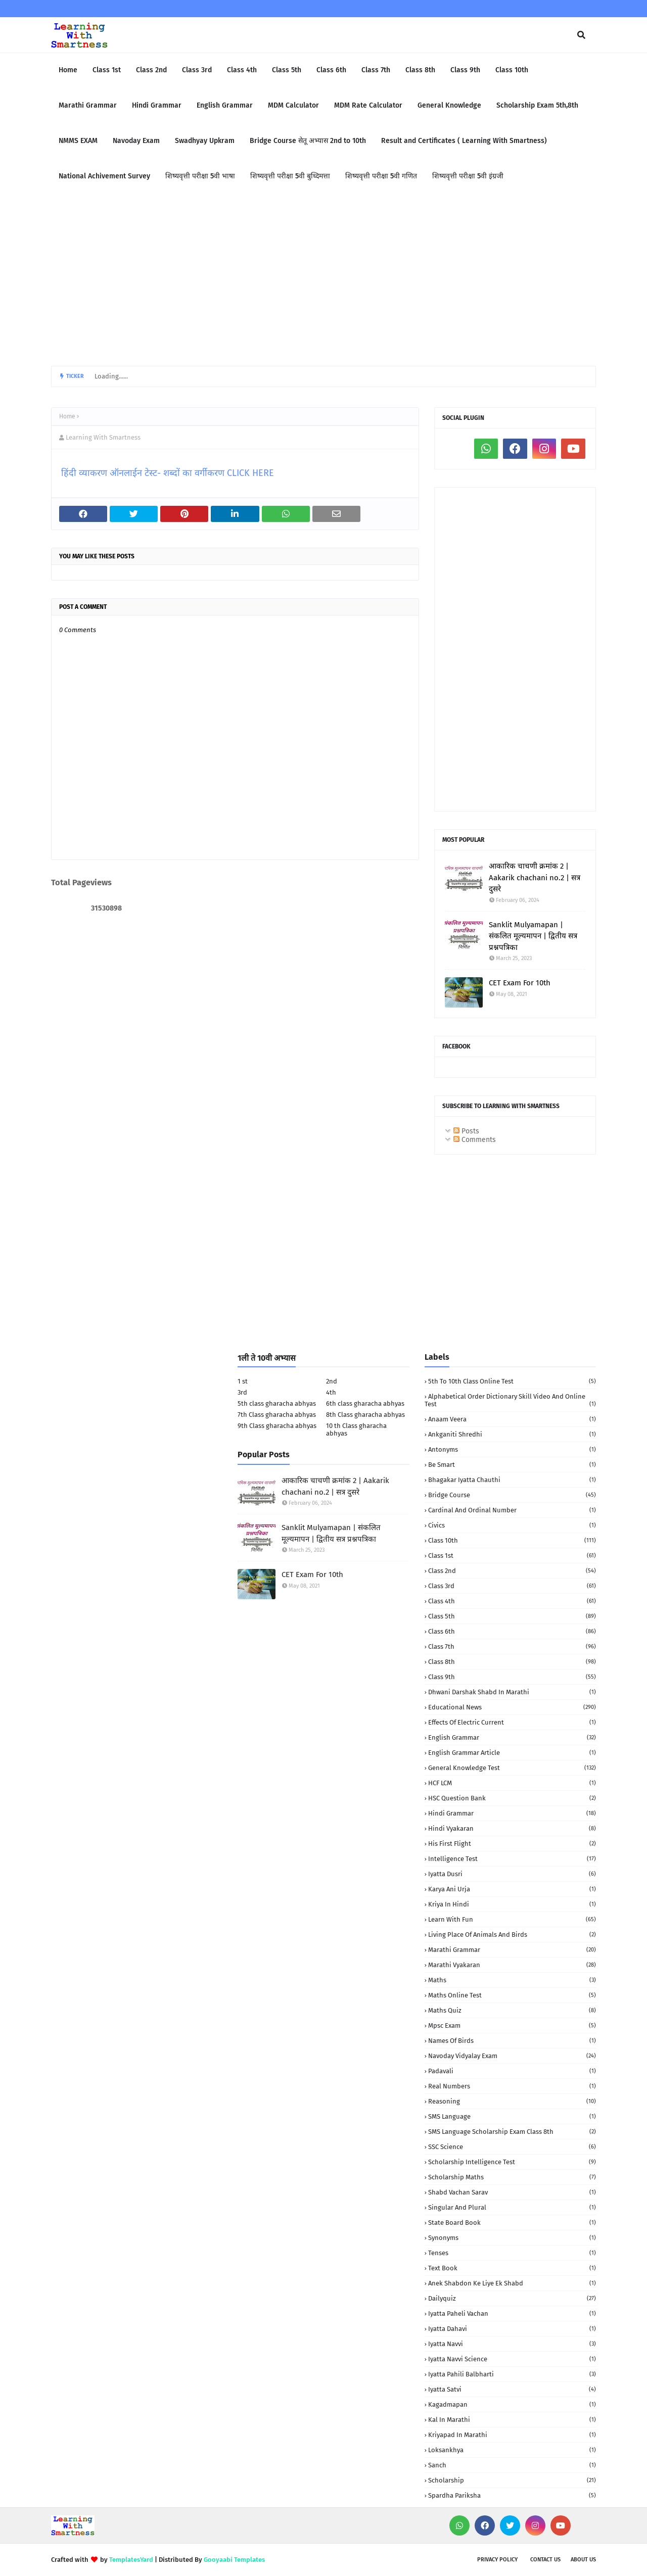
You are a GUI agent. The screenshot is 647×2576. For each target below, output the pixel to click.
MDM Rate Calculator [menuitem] (368, 105)
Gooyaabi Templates (234, 2559)
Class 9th (512, 1677)
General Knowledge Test (512, 1768)
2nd (331, 1381)
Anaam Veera (512, 1419)
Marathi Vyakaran (512, 1965)
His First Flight (512, 1843)
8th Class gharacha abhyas (365, 1414)
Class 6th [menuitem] (331, 70)
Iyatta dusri (512, 1874)
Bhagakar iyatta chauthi (512, 1480)
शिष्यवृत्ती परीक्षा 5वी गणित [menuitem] (381, 176)
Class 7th (512, 1646)
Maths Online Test (512, 1995)
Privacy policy (497, 2559)
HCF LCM (512, 1783)
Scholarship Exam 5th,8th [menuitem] (537, 105)
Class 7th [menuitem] (375, 70)
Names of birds (512, 2040)
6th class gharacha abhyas (365, 1403)
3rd (242, 1392)
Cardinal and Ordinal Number (512, 1510)
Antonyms (512, 1449)
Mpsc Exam (512, 2025)
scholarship (512, 2480)
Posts (466, 1131)
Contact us (545, 2559)
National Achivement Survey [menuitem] (104, 176)
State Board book (512, 2222)
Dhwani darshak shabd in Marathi (512, 1692)
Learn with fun (512, 1919)
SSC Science (512, 2147)
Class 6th (512, 1631)
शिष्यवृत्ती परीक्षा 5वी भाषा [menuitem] (200, 176)
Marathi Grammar (512, 1949)
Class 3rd (512, 1586)
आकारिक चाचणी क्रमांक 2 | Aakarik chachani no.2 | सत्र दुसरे (534, 877)
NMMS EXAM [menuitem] (78, 140)
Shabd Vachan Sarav (512, 2192)
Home (67, 416)
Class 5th (512, 1616)
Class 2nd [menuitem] (151, 70)
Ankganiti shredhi (512, 1434)
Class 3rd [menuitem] (197, 70)
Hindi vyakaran (512, 1828)
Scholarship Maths (512, 2177)
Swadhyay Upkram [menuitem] (205, 140)
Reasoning (512, 2101)
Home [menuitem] (68, 70)
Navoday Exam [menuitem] (136, 140)
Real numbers (512, 2086)
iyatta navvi (512, 2344)
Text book (512, 2268)
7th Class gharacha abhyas (277, 1414)
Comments (474, 1139)
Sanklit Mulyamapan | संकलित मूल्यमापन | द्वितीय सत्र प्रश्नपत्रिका (533, 936)
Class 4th (512, 1601)
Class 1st (512, 1555)
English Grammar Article (512, 1752)
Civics (512, 1525)
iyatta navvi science (512, 2359)
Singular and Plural (512, 2207)
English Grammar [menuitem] (225, 105)
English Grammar (512, 1737)
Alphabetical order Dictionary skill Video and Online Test (510, 1400)
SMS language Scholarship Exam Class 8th (512, 2131)
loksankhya (512, 2450)
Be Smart (512, 1464)
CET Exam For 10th (519, 982)
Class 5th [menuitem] (286, 70)
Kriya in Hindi (512, 1904)
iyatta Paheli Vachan (512, 2313)
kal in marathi (512, 2419)
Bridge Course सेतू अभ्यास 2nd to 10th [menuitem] (308, 140)
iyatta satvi (512, 2389)
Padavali (512, 2071)
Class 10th (512, 1540)
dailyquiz (512, 2298)
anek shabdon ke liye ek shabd (512, 2283)
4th (331, 1392)
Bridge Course (512, 1495)
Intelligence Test (512, 1859)
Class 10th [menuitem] (511, 70)
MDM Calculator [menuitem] (293, 105)
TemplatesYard (131, 2559)
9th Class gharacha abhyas (277, 1425)
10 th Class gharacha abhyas (356, 1429)
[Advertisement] (323, 280)
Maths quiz (512, 2010)
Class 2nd (512, 1571)
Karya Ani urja (512, 1889)
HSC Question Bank (512, 1798)
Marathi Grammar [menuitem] (88, 105)
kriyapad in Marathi (512, 2435)
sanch (512, 2465)
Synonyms (512, 2237)
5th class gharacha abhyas (277, 1403)
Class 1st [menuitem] (107, 70)
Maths (512, 1980)
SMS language (512, 2116)
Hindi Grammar (512, 1813)
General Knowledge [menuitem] (449, 105)
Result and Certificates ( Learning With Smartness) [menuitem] (464, 140)
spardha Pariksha (512, 2495)
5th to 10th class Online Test (512, 1381)
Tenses (512, 2253)
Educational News (512, 1707)
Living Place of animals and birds (512, 1934)
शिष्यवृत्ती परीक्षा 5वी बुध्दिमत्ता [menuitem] (290, 176)
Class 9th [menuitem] (465, 70)
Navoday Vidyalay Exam (512, 2056)
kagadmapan (512, 2404)
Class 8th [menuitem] (420, 70)
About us (583, 2559)
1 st (243, 1381)
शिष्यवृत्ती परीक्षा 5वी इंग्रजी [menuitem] (467, 176)
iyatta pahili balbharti (512, 2374)
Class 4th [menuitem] (242, 70)
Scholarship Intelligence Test (512, 2162)
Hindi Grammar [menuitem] (156, 105)
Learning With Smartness (103, 437)
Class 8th (512, 1661)
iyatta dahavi (512, 2328)
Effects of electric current (512, 1722)
